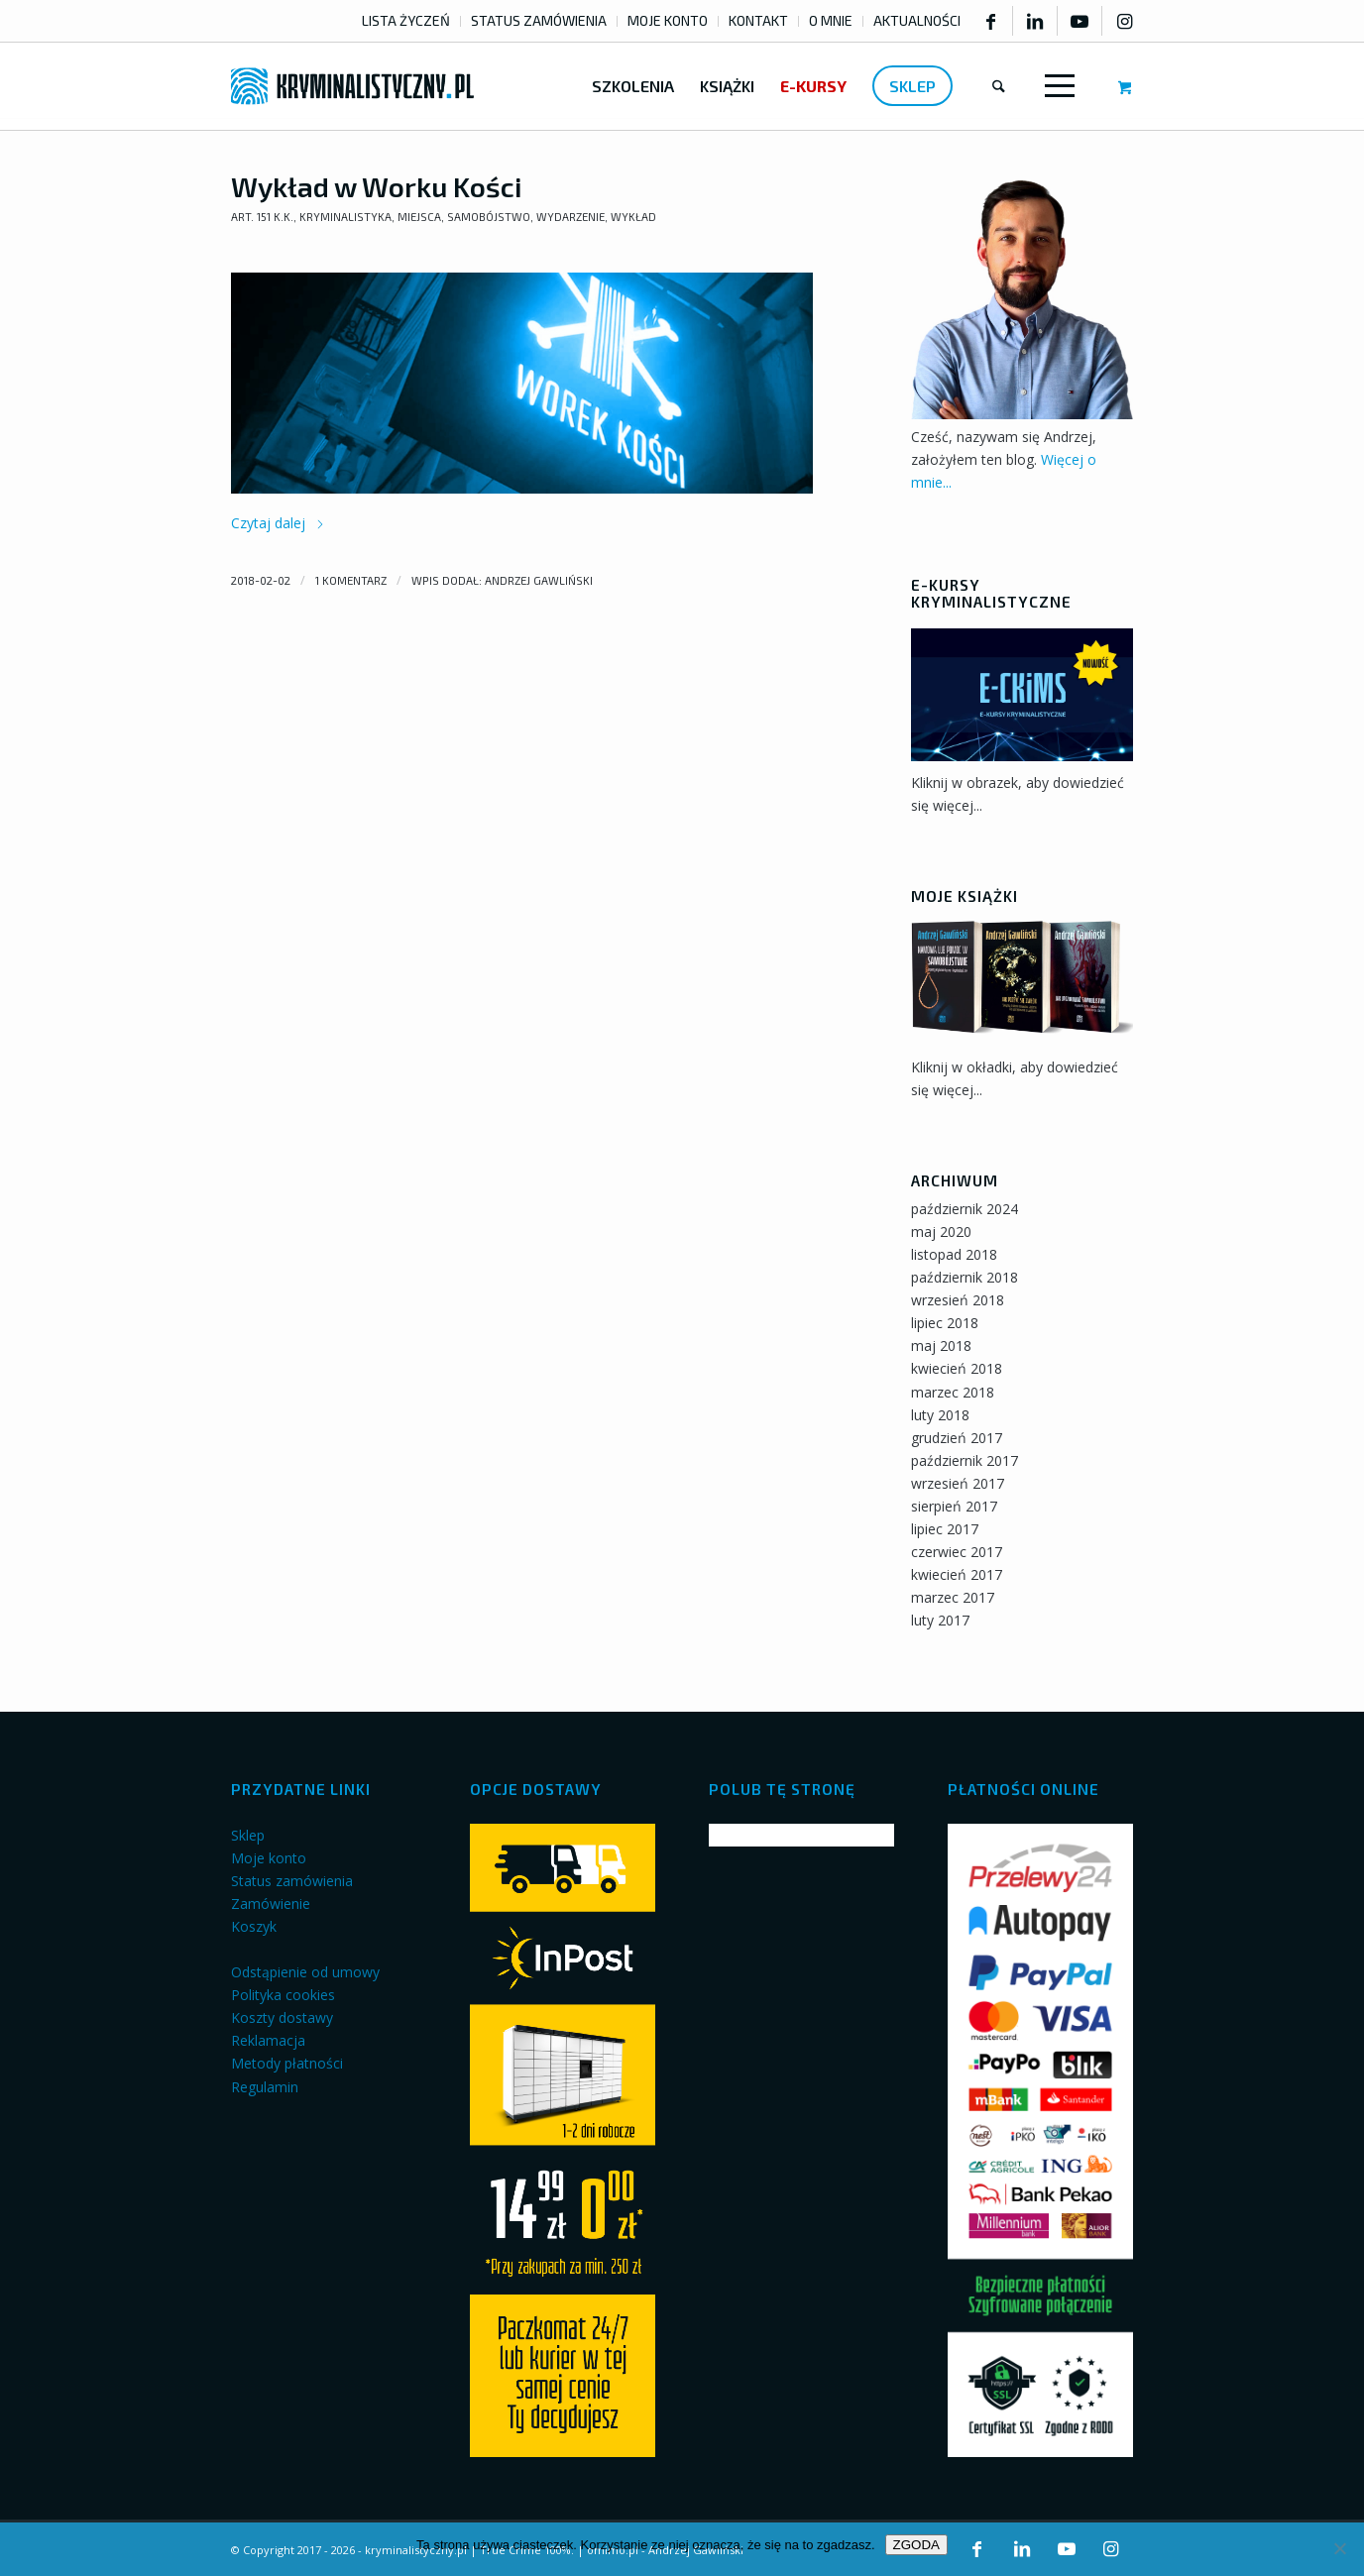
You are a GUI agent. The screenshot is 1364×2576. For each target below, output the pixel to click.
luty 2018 (940, 1414)
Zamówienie (270, 1903)
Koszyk (254, 1926)
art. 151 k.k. (262, 216)
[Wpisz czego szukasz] (998, 86)
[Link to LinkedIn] (1035, 21)
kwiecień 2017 (956, 1574)
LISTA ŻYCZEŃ (406, 20)
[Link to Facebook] (990, 21)
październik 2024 (964, 1208)
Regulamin (264, 2086)
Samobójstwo (488, 216)
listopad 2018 (954, 1254)
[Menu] (1056, 86)
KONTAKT (758, 20)
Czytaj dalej (278, 522)
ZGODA (916, 2544)
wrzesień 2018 (957, 1299)
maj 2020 (941, 1231)
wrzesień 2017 (957, 1483)
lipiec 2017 (944, 1528)
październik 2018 (964, 1277)
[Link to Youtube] (1079, 21)
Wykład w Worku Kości (376, 186)
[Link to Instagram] (1124, 21)
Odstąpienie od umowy (305, 1971)
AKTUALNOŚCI (917, 20)
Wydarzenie (570, 216)
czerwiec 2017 (956, 1551)
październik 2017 (964, 1460)
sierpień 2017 (954, 1506)
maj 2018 (941, 1345)
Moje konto (268, 1857)
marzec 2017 (952, 1597)
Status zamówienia (292, 1880)
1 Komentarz (351, 580)
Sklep (248, 1835)
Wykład (633, 216)
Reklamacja (268, 2040)
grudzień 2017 (956, 1437)
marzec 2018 (952, 1392)
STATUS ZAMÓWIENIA (539, 20)
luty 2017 (940, 1620)
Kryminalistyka (345, 216)
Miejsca (419, 216)
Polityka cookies (283, 1994)
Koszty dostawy (282, 2017)
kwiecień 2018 (956, 1368)
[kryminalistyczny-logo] (352, 86)
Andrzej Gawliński (539, 580)
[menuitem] (406, 21)
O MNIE (830, 20)
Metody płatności (287, 2063)
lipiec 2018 (944, 1322)
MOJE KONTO (667, 20)
